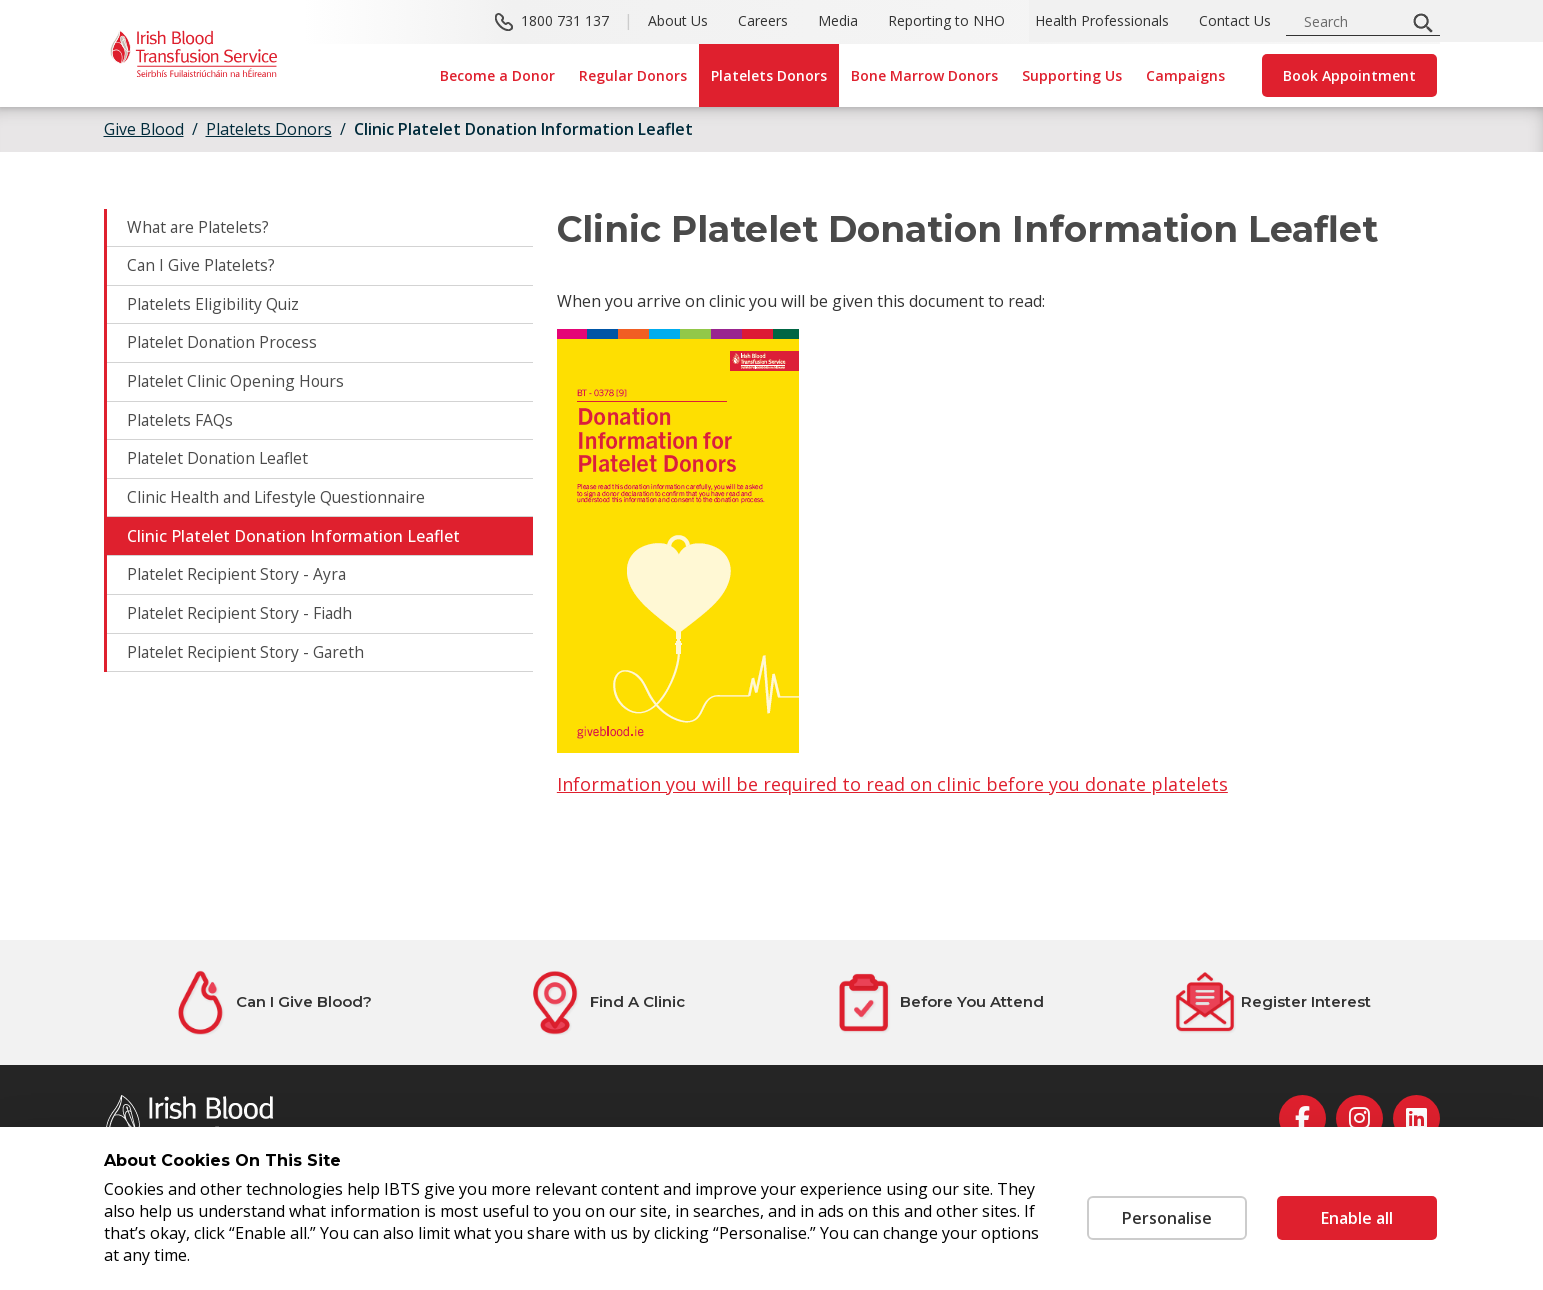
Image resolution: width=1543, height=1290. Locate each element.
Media (838, 20)
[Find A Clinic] (605, 1002)
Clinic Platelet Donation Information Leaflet (523, 129)
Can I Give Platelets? (202, 267)
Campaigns (1185, 75)
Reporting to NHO (946, 20)
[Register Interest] (1273, 1002)
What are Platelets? (199, 228)
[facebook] (1302, 1118)
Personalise (1167, 1218)
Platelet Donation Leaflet (220, 462)
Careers (763, 20)
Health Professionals (1102, 20)
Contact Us (1235, 20)
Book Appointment (1349, 75)
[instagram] (1359, 1118)
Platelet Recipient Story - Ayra (238, 579)
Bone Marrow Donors (924, 75)
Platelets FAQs (180, 423)
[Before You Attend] (939, 1002)
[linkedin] (1416, 1118)
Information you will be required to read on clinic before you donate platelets (892, 784)
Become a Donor (497, 75)
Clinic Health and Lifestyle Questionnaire (279, 501)
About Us (678, 20)
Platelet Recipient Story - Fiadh (241, 618)
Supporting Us (1072, 75)
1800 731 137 (565, 20)
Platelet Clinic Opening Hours (237, 384)
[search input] (1352, 21)
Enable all (1357, 1218)
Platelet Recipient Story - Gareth (247, 657)
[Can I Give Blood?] (271, 1002)
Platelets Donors (769, 75)
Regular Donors (633, 75)
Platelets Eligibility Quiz (214, 306)
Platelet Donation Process (224, 345)
